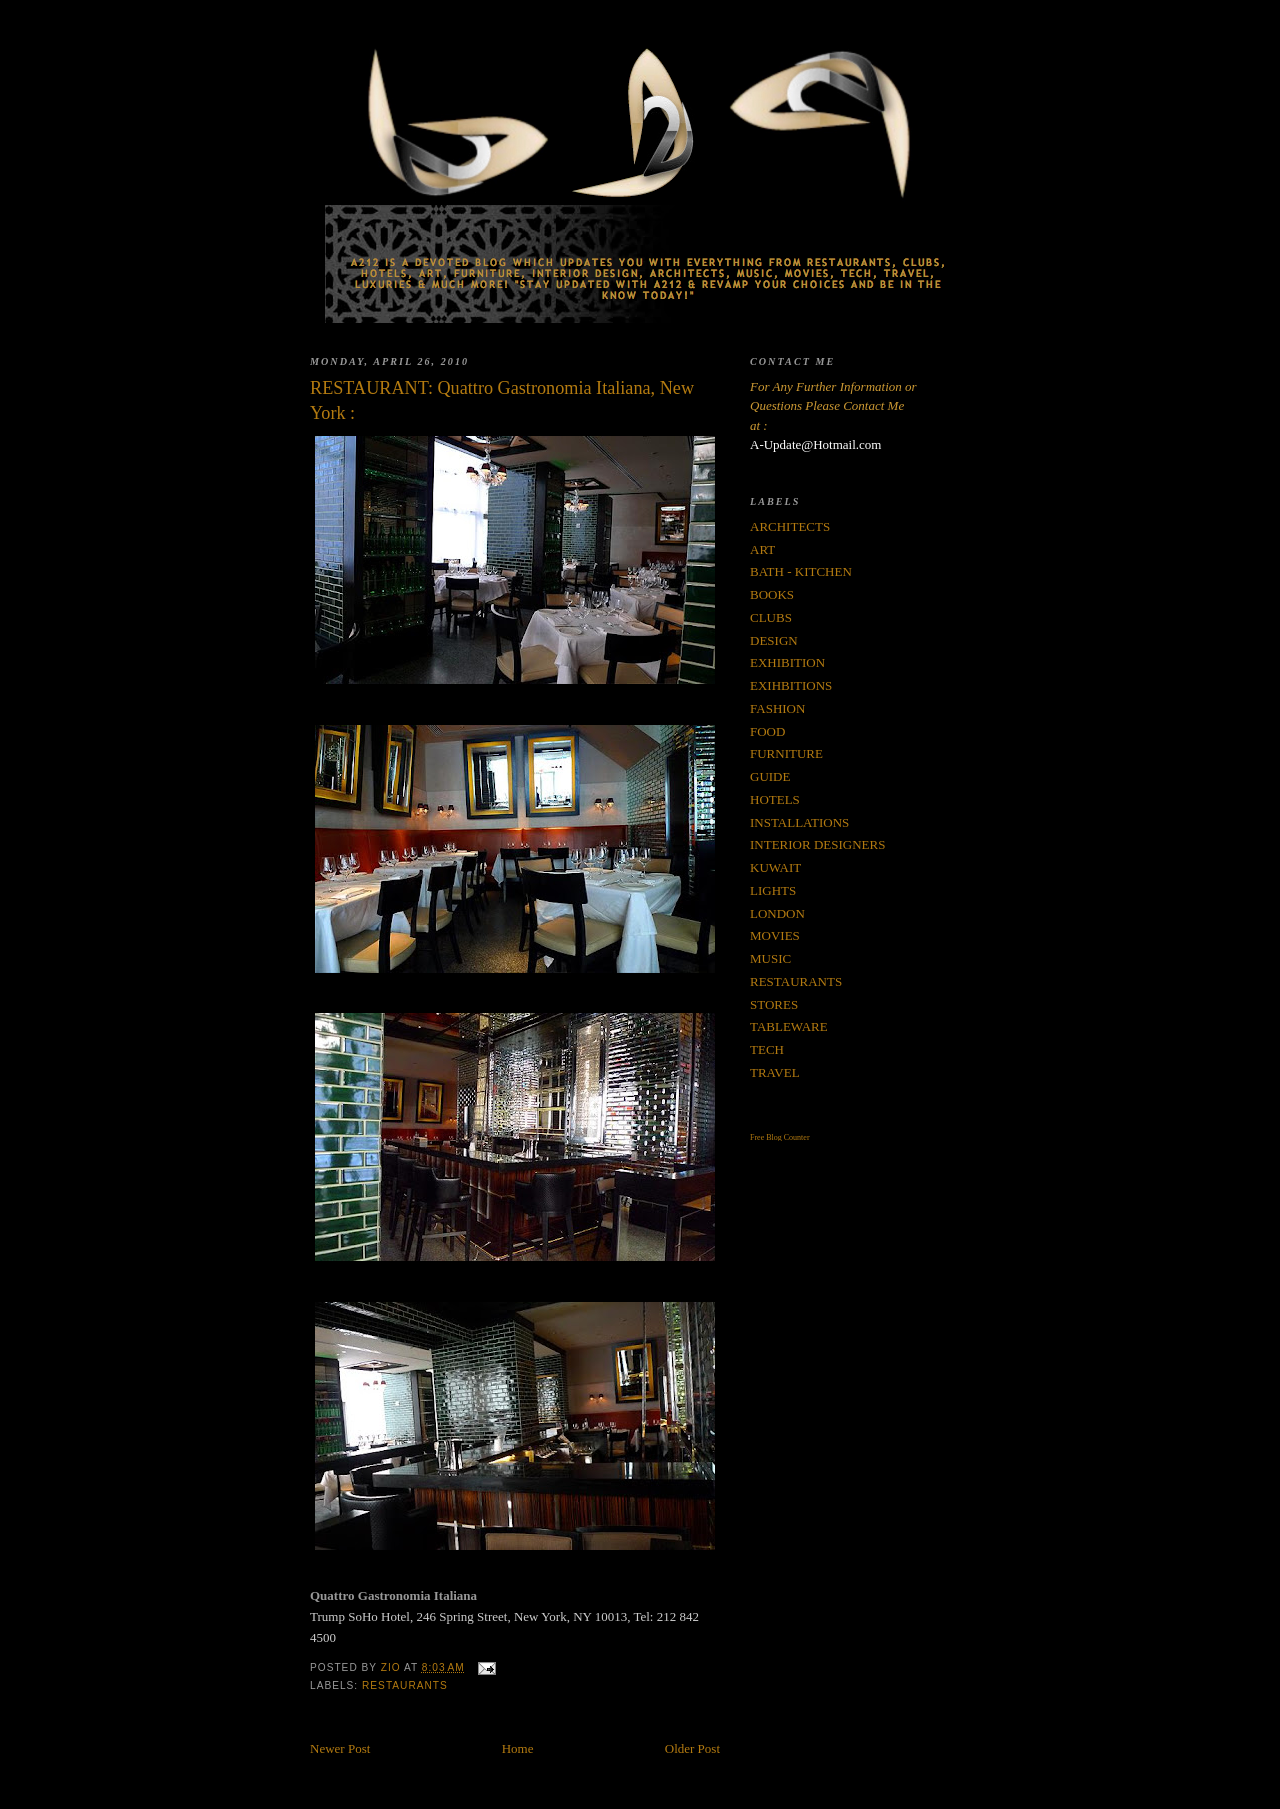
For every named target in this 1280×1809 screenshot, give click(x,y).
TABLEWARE (789, 1026)
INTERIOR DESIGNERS (817, 844)
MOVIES (775, 935)
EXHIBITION (787, 662)
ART (762, 549)
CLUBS (771, 617)
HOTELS (775, 799)
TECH (767, 1049)
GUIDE (770, 776)
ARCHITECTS (790, 526)
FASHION (777, 708)
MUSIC (770, 958)
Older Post (692, 1748)
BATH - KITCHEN (801, 571)
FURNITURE (786, 753)
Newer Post (340, 1748)
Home (518, 1748)
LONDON (777, 913)
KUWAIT (775, 867)
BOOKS (772, 594)
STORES (774, 1004)
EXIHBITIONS (791, 685)
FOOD (767, 731)
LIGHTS (773, 890)
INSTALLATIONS (799, 822)
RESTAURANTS (405, 1685)
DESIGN (774, 640)
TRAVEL (775, 1072)
